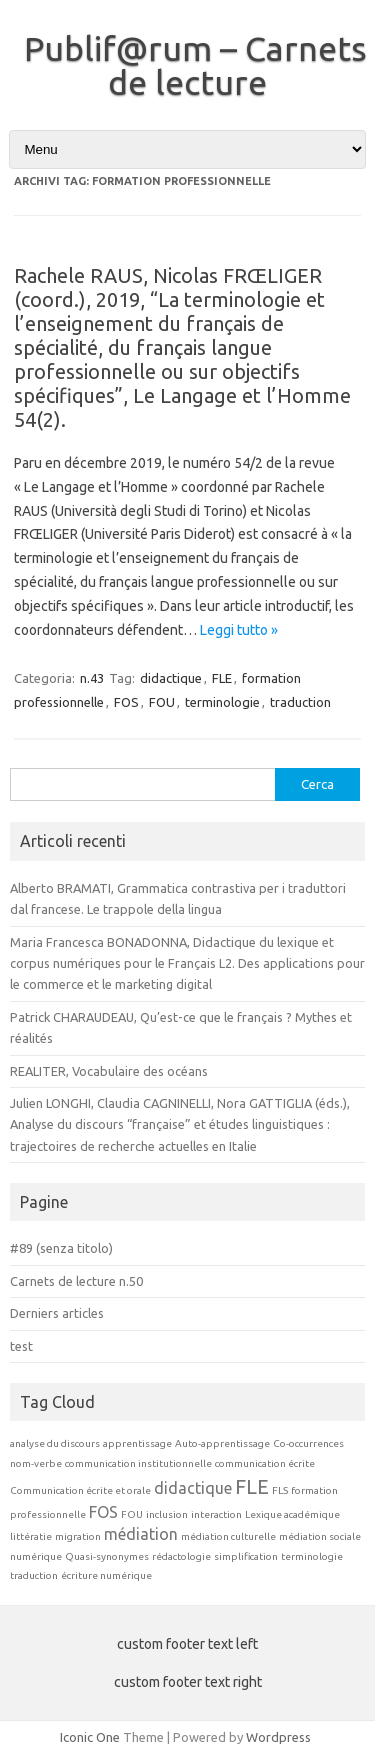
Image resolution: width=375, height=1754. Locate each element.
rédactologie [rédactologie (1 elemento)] (181, 1556)
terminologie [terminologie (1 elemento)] (312, 1556)
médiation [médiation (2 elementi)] (141, 1534)
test (21, 1346)
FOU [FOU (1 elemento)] (132, 1514)
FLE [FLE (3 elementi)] (252, 1486)
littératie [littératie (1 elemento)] (31, 1536)
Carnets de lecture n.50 (76, 1281)
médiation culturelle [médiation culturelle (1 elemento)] (228, 1536)
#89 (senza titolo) (61, 1248)
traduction (300, 702)
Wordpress (278, 1737)
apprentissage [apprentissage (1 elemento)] (137, 1443)
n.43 (92, 678)
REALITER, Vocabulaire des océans (109, 1071)
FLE (222, 678)
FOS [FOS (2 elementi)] (103, 1512)
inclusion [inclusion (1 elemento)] (167, 1514)
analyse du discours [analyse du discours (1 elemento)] (55, 1443)
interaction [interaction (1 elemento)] (216, 1514)
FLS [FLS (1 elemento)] (280, 1490)
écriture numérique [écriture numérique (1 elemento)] (106, 1575)
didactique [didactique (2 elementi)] (193, 1488)
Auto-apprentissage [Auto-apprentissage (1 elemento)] (222, 1443)
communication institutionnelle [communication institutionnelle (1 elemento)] (138, 1463)
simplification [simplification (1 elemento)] (246, 1556)
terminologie (222, 702)
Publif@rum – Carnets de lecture (195, 65)
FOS (126, 702)
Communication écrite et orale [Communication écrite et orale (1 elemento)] (80, 1490)
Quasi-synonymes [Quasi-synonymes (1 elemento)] (107, 1556)
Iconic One (90, 1737)
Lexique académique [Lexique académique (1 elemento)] (292, 1514)
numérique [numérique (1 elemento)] (36, 1556)
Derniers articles (57, 1313)
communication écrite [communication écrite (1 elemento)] (265, 1463)
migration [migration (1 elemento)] (78, 1536)
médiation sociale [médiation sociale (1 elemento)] (320, 1536)
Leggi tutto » (239, 630)
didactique (171, 678)
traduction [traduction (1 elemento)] (34, 1575)
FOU (162, 702)
